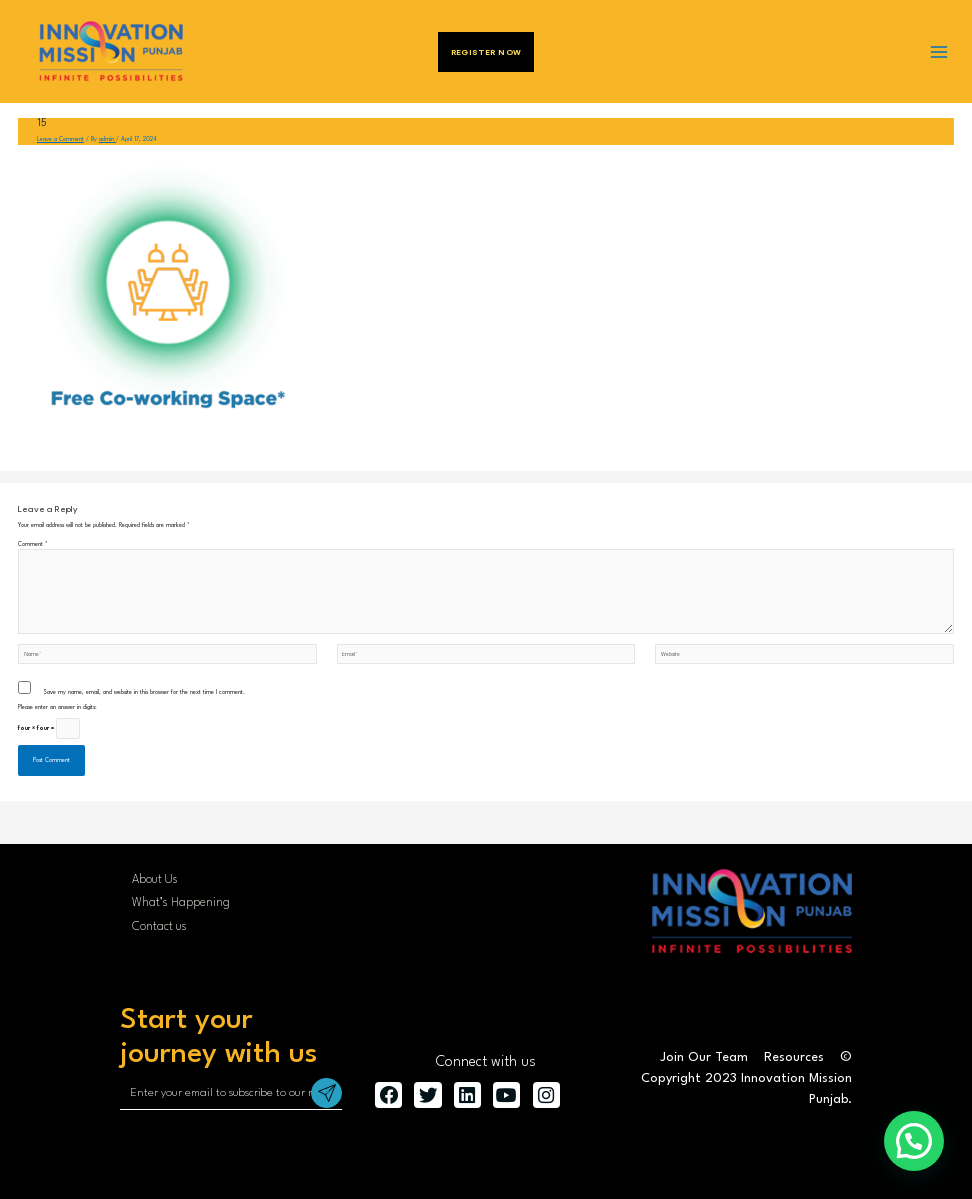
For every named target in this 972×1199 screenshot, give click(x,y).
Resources (794, 1057)
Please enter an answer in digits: (57, 707)
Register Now (486, 52)
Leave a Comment (60, 139)
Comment (33, 544)
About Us (155, 880)
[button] (914, 1141)
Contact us (159, 927)
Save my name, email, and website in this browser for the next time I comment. (144, 692)
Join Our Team (704, 1057)
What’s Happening (181, 903)
